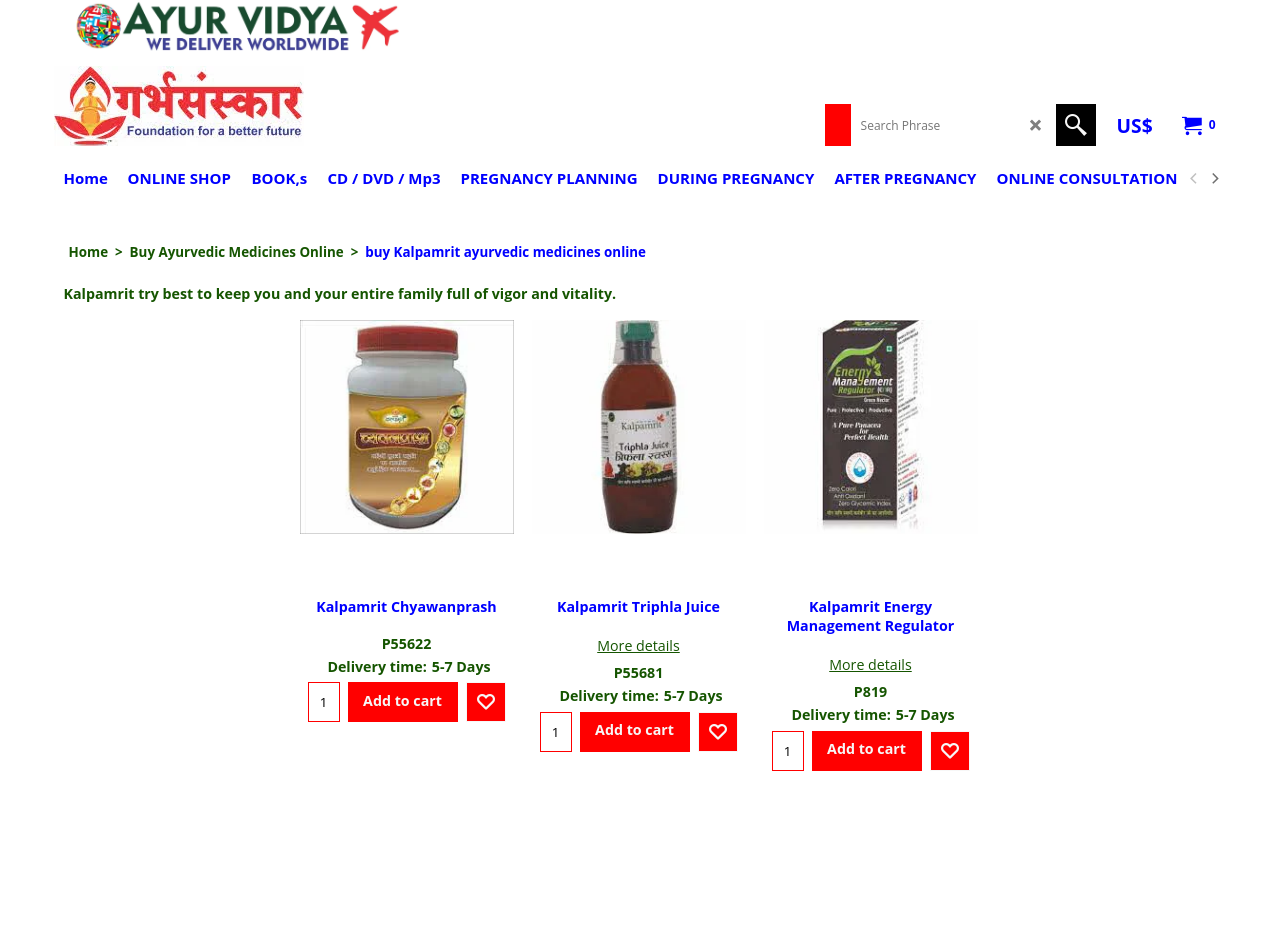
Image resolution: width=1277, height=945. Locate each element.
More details (638, 645)
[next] (1215, 179)
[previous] (1195, 179)
